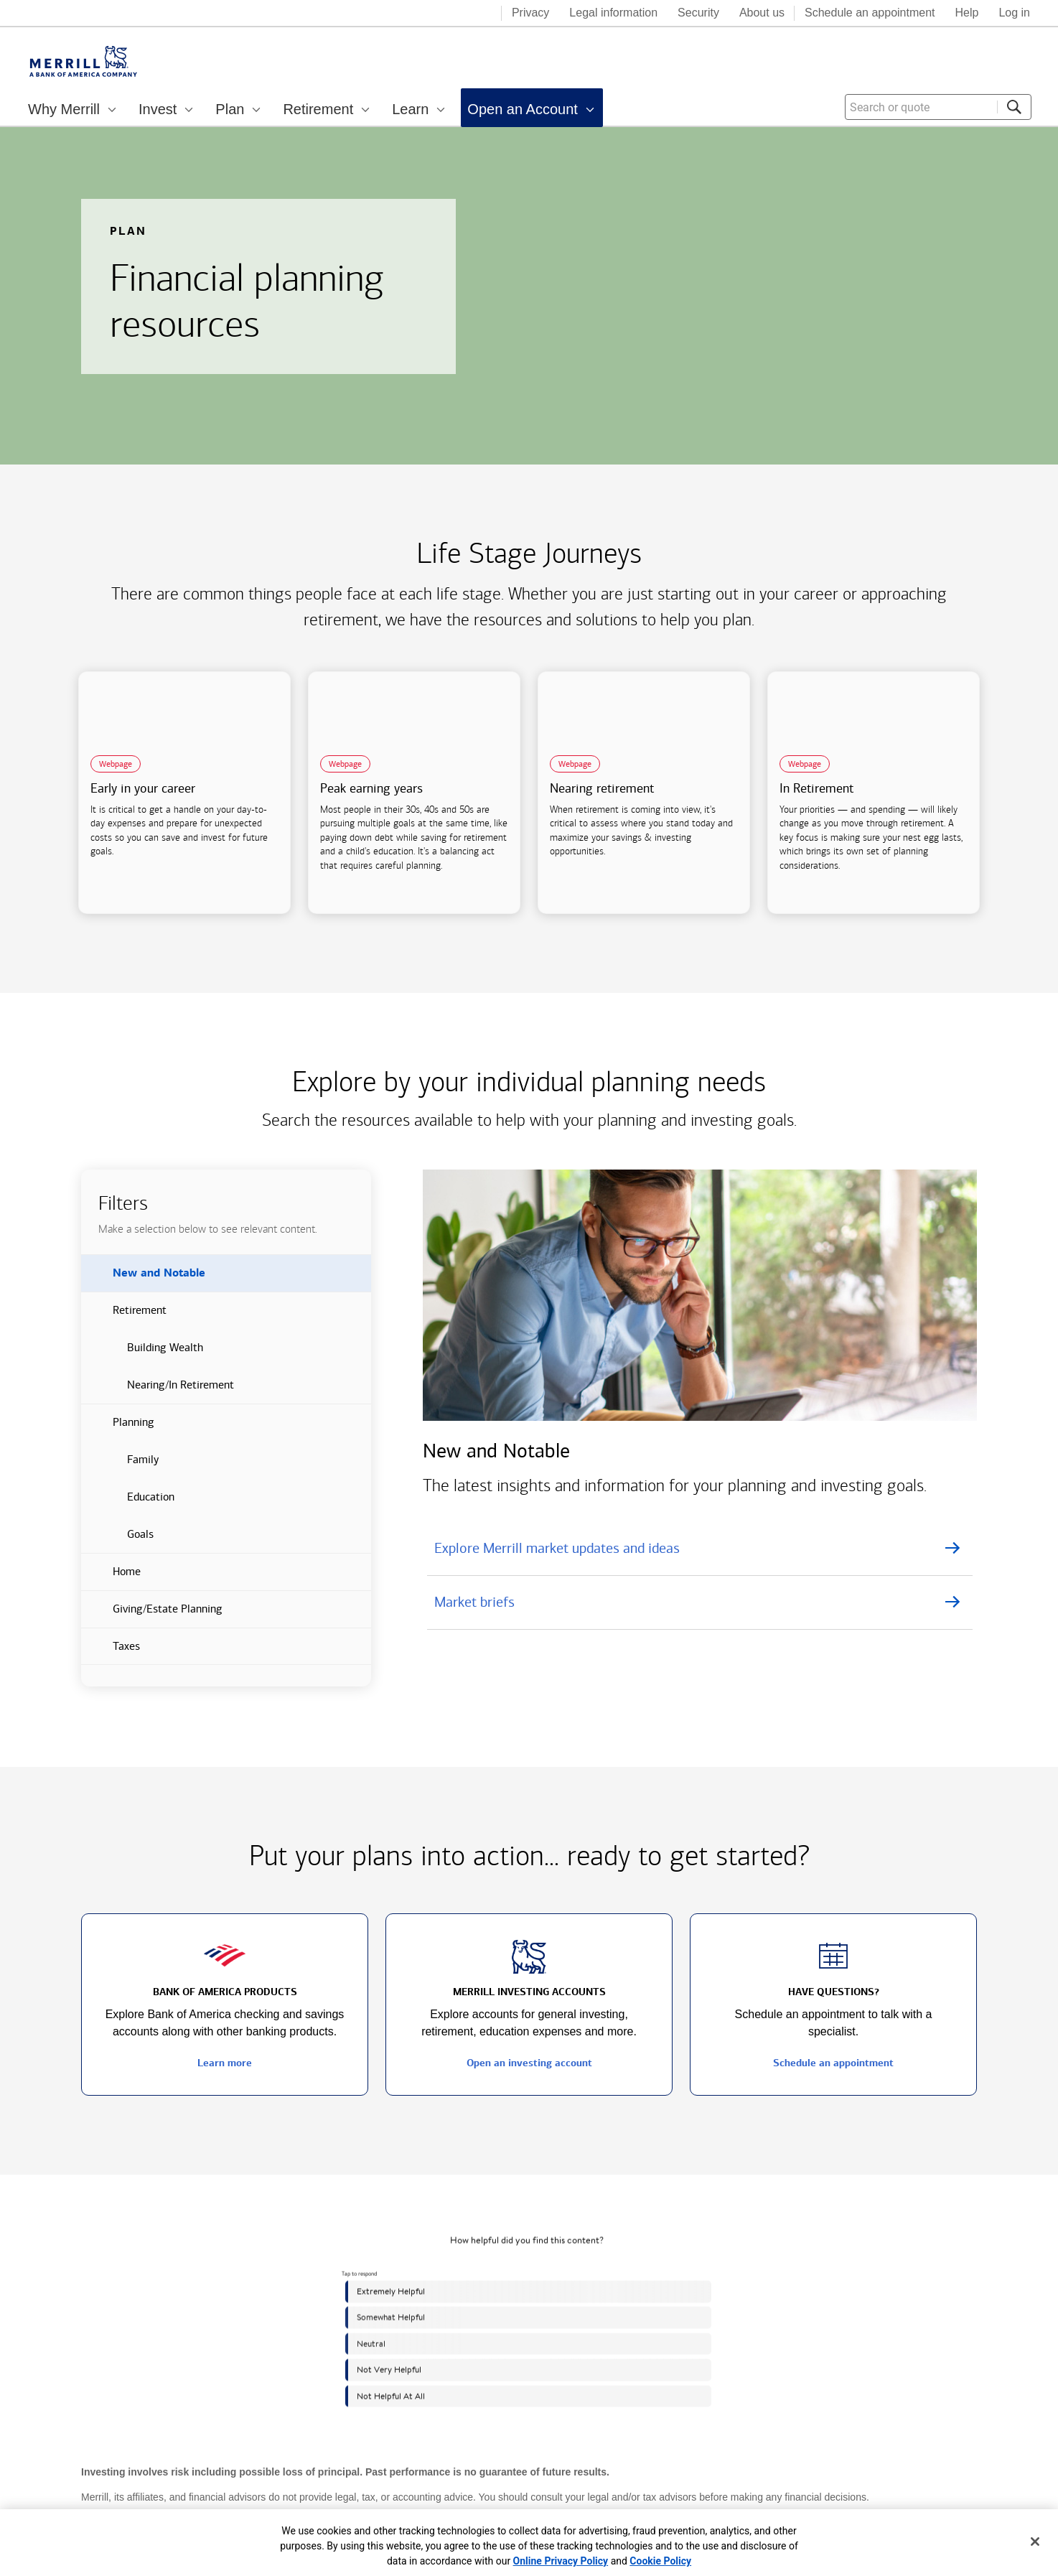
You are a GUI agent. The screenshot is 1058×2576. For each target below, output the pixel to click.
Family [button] (120, 1465)
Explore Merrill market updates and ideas (557, 1548)
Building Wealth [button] (142, 1353)
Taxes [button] (110, 1652)
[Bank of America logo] (433, 14)
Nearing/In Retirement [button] (157, 1391)
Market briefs (474, 1601)
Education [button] (127, 1503)
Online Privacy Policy (561, 2561)
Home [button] (111, 1577)
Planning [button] (117, 1428)
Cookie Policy (660, 2561)
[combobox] (938, 107)
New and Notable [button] (143, 1279)
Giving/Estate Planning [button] (152, 1615)
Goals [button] (117, 1540)
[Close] (1035, 2541)
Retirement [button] (124, 1316)
